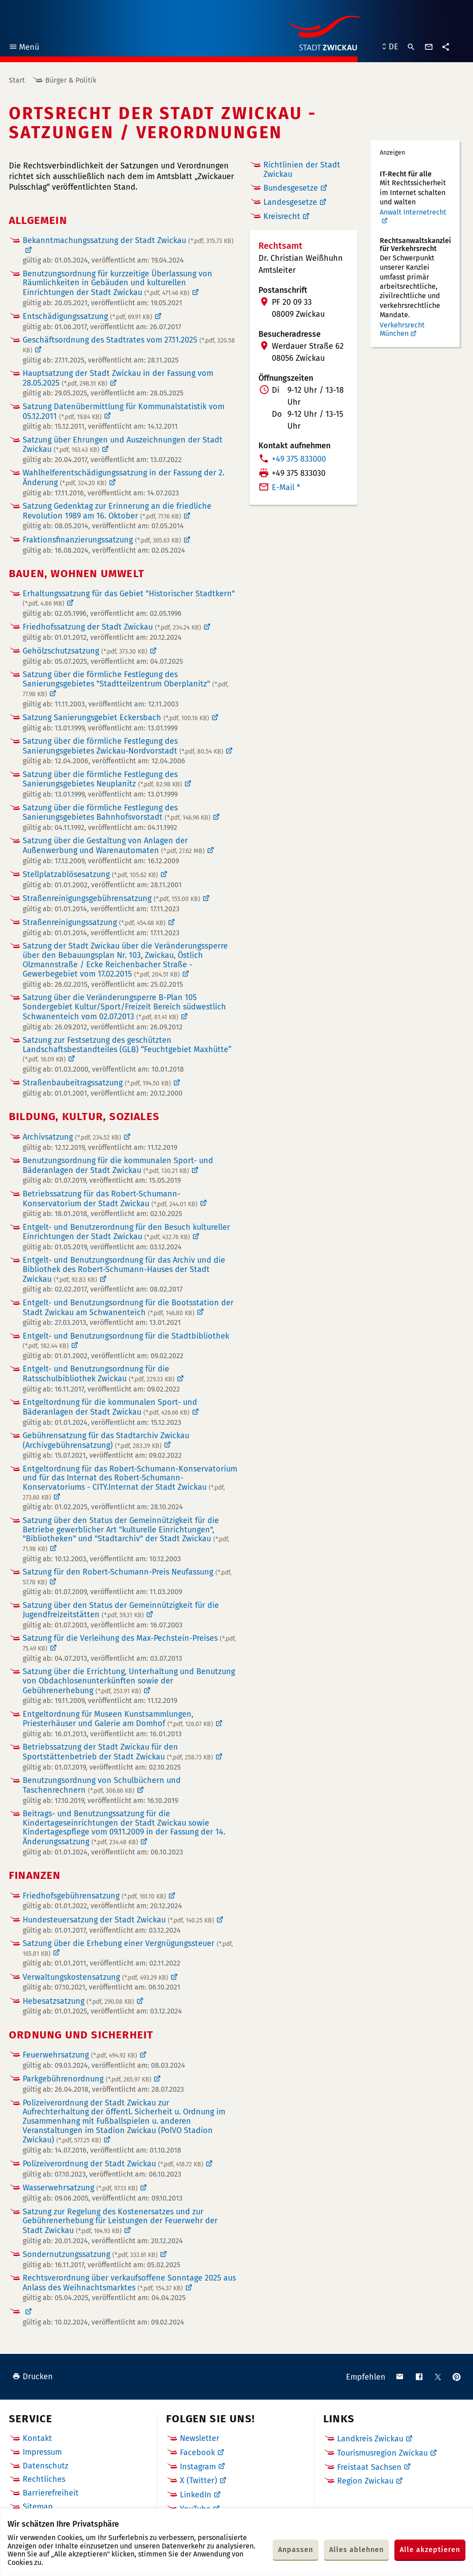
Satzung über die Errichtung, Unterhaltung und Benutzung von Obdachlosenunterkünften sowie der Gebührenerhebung (129, 1681)
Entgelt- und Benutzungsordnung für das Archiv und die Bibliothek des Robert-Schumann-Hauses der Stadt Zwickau (124, 1270)
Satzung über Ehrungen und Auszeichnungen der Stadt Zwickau (123, 444)
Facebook (197, 2452)
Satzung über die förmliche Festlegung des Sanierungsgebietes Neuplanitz (102, 779)
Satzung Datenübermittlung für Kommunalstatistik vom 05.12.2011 (123, 411)
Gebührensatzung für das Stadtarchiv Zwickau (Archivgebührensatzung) (106, 1440)
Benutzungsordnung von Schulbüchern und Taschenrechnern (102, 1785)
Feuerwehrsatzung (80, 2055)
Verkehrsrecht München (402, 329)
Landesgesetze (290, 202)
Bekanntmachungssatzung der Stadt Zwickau (128, 240)
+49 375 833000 (299, 459)
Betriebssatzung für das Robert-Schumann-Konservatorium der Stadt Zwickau (110, 1198)
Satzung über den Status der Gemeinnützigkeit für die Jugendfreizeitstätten (121, 1610)
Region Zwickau (365, 2481)
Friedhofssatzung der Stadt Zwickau (112, 627)
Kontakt (37, 2438)
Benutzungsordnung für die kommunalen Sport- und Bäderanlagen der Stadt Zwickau (118, 1165)
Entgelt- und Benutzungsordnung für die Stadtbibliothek (126, 1341)
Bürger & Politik (70, 80)
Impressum (42, 2452)
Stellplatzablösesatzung (90, 874)
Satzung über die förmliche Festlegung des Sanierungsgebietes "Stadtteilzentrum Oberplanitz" (125, 684)
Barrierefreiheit (51, 2493)
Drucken (32, 2376)
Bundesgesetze (290, 188)
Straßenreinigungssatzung (94, 922)
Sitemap (38, 2507)
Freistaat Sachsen (369, 2467)
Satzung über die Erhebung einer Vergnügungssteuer (128, 1948)
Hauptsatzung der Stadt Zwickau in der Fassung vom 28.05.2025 (118, 378)
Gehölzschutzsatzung (85, 651)
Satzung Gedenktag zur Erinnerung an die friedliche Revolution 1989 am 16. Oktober (117, 511)
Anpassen (295, 2549)
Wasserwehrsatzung (80, 2188)
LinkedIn (195, 2495)
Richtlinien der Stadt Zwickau (301, 169)
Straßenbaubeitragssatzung (97, 1083)
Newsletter (199, 2438)
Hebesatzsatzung (78, 2001)
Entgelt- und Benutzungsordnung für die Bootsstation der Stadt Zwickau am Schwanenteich (128, 1307)
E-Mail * (286, 487)
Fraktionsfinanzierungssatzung (102, 540)
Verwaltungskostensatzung (95, 1977)
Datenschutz (45, 2466)
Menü (23, 48)
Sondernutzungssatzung (90, 2254)
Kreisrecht (281, 216)
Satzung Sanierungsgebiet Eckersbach (116, 717)
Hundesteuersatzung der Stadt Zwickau (118, 1920)
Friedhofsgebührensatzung (94, 1896)
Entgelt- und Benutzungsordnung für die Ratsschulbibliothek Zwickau (99, 1373)
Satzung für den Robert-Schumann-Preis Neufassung (127, 1576)
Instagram (198, 2467)
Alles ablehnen (356, 2549)
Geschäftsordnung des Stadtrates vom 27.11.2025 (129, 344)
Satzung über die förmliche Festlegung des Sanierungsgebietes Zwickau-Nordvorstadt (123, 746)
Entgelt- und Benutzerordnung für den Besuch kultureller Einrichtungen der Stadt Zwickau (126, 1232)
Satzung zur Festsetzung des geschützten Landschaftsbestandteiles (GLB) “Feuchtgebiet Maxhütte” (127, 1049)
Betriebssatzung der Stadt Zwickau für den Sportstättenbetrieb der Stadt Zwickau (118, 1752)
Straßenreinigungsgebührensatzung (111, 898)
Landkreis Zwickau (370, 2439)
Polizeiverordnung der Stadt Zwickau (113, 2164)
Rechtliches (44, 2479)
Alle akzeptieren (430, 2549)
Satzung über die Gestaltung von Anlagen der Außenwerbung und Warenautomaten (114, 845)
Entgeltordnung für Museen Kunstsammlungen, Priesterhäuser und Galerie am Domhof (118, 1719)
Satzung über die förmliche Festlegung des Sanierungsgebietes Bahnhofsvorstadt (117, 812)
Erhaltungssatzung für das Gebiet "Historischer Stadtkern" (129, 598)
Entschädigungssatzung (87, 316)
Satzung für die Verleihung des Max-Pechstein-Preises (129, 1643)
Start (17, 80)
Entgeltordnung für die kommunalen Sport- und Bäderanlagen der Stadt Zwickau (110, 1407)
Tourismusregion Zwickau (382, 2453)
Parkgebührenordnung (87, 2079)
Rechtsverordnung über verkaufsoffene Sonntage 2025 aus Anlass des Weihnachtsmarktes (129, 2282)
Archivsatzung (72, 1137)
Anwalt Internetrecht (413, 212)
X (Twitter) (198, 2480)
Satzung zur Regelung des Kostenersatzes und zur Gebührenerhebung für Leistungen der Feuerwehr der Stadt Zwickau (120, 2221)
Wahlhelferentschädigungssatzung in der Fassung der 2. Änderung (123, 477)
